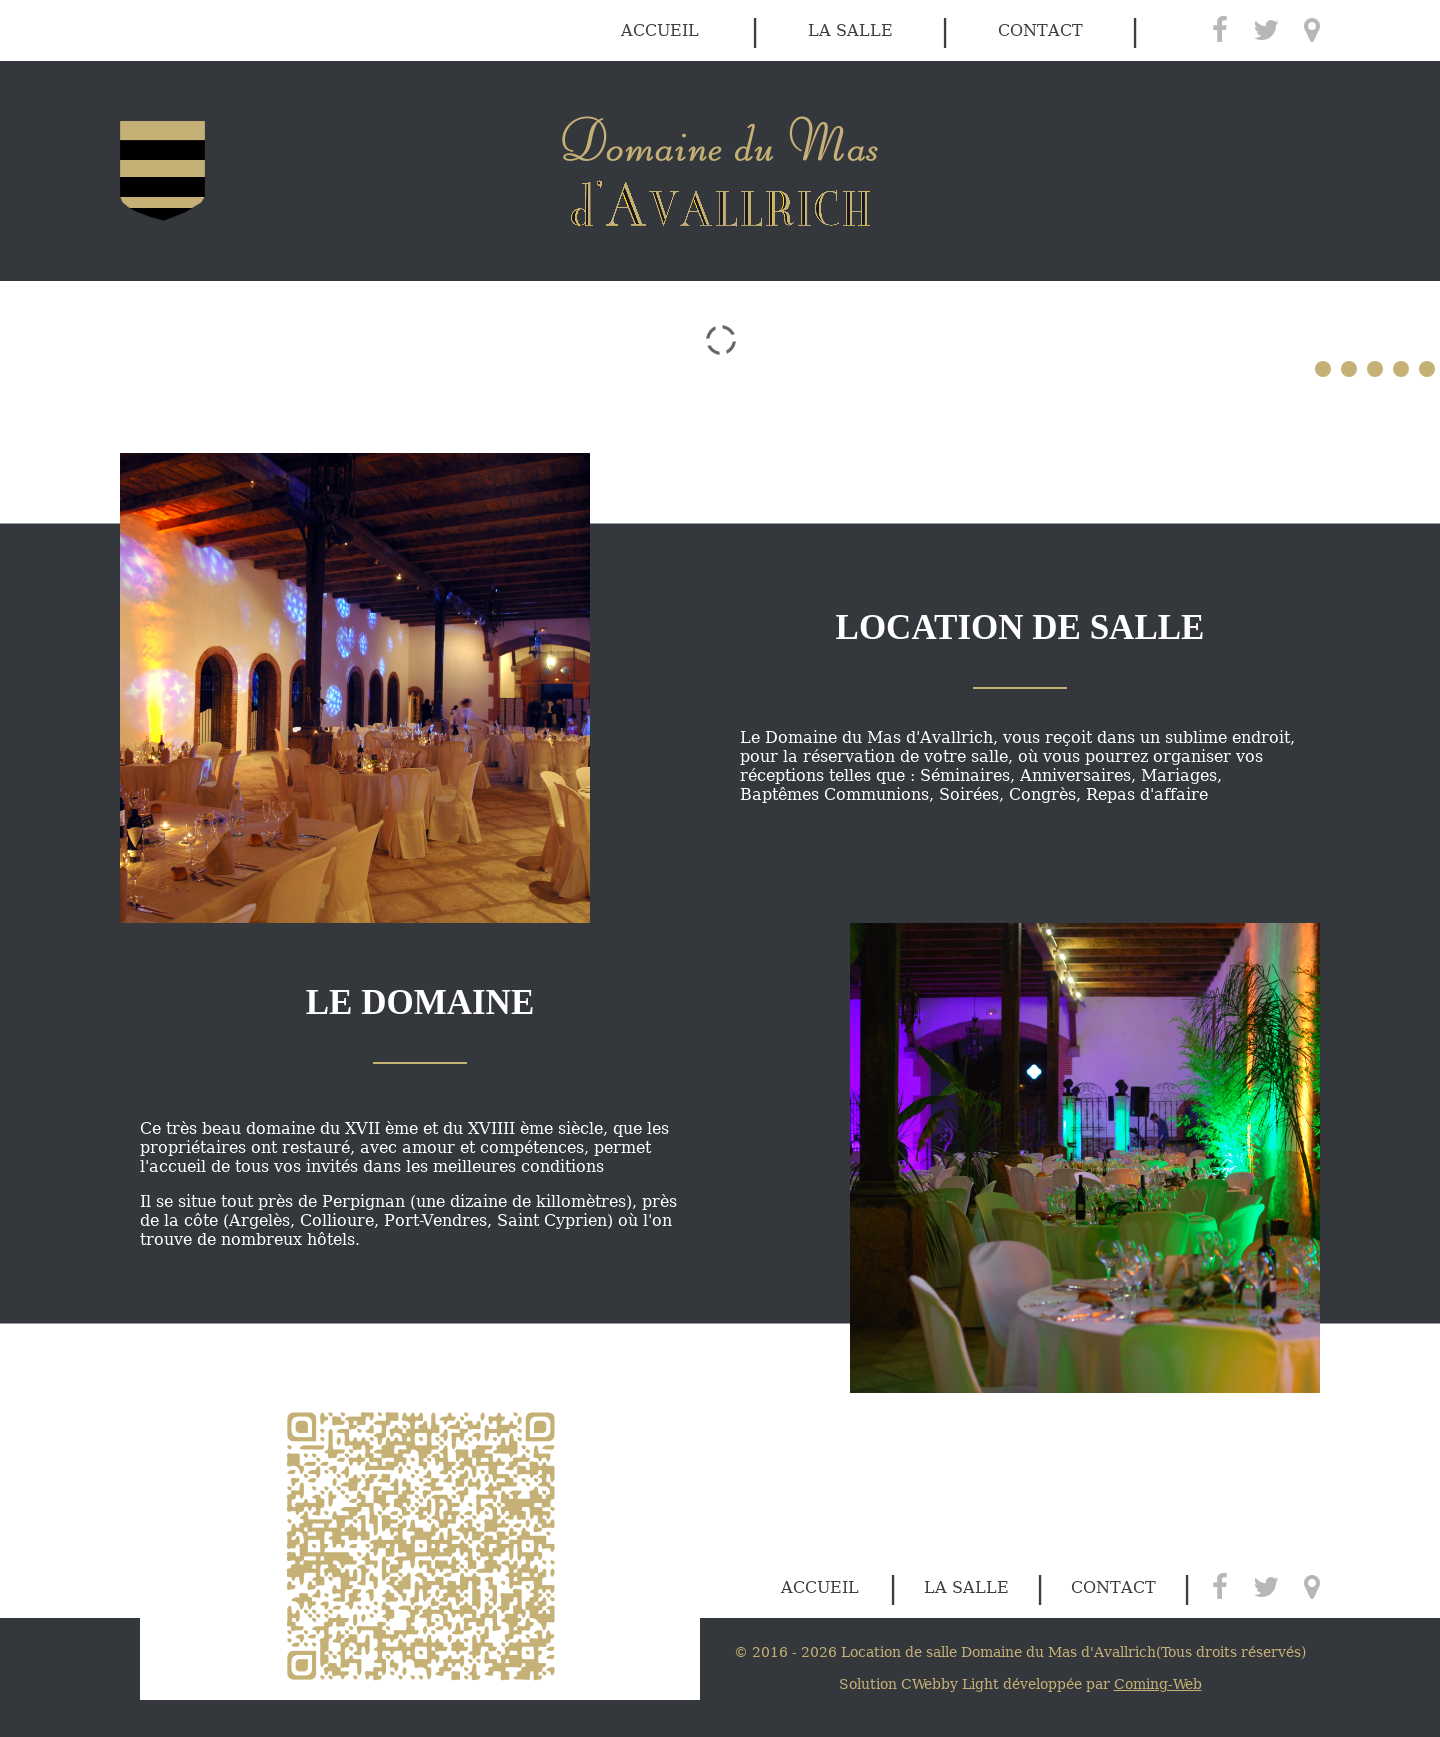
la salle (850, 30)
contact (1040, 30)
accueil (660, 30)
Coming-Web (1158, 1684)
